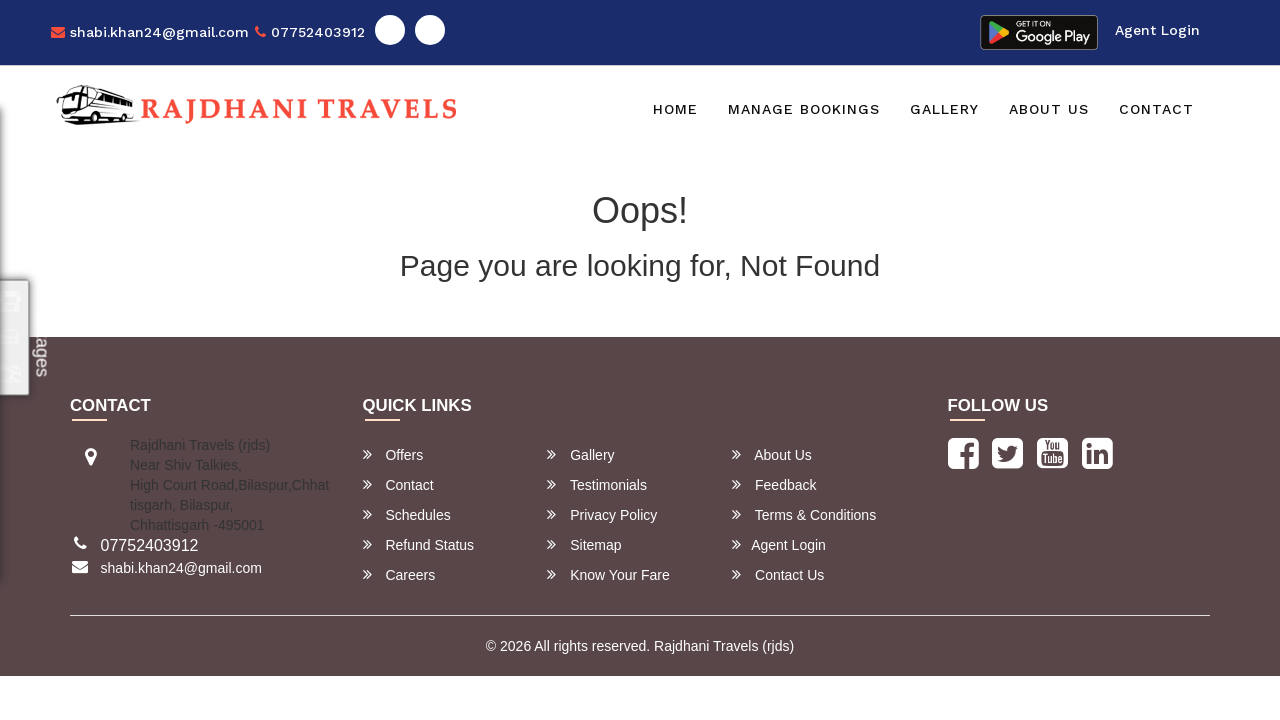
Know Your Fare (608, 574)
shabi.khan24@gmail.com (150, 32)
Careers (399, 574)
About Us (1049, 109)
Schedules (407, 514)
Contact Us (778, 574)
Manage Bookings (804, 109)
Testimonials (597, 484)
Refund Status (419, 544)
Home (675, 109)
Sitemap (584, 544)
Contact (1156, 109)
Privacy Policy (602, 514)
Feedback (774, 484)
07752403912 (310, 32)
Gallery (944, 109)
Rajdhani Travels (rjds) (724, 646)
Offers (393, 454)
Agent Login (1157, 30)
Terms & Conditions (804, 514)
